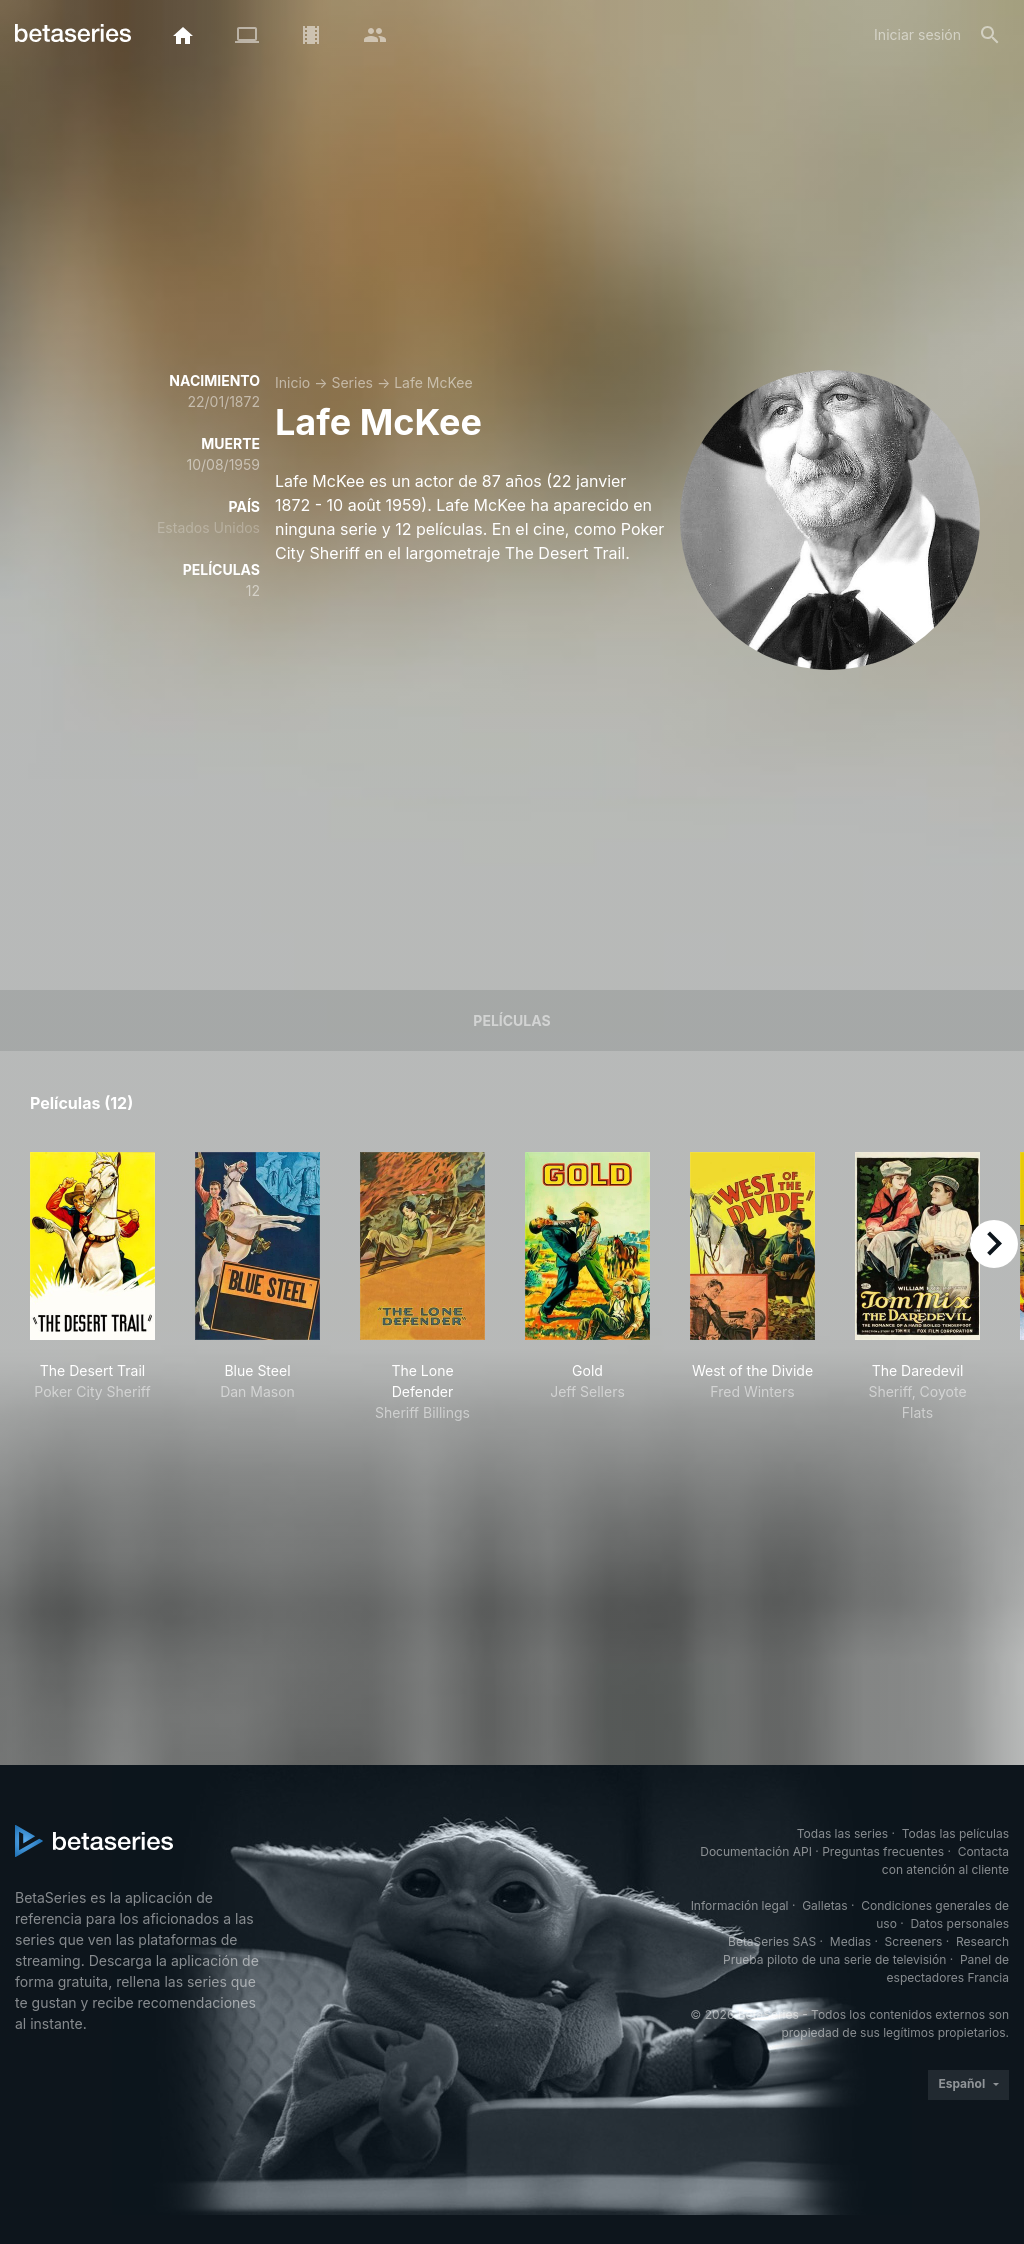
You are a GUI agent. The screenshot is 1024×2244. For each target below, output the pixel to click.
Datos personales (959, 1923)
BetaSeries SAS (772, 1941)
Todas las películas (955, 1833)
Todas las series (842, 1833)
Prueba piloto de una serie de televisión (834, 1959)
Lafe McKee (433, 382)
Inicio (292, 382)
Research (982, 1941)
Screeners (914, 1941)
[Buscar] (990, 35)
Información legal (740, 1905)
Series (352, 382)
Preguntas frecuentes (883, 1851)
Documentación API (756, 1851)
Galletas (825, 1905)
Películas (511, 1020)
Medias (850, 1941)
